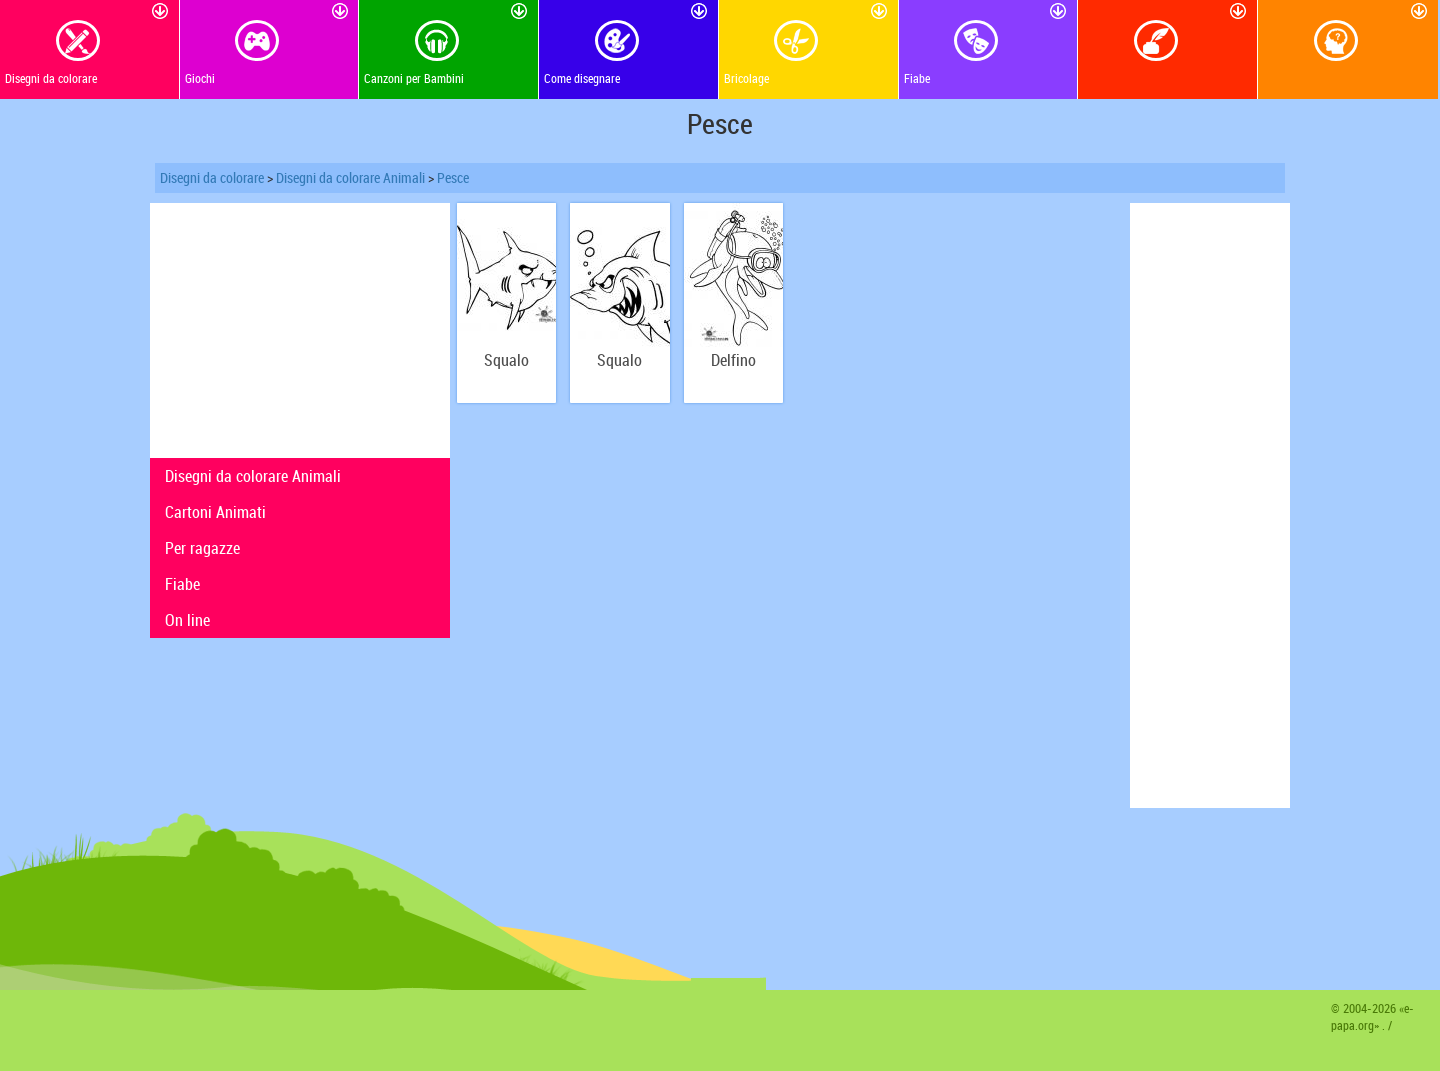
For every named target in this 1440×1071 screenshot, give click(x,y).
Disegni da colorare (212, 177)
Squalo (506, 360)
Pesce (453, 177)
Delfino (733, 360)
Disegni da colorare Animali (350, 177)
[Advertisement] (300, 328)
